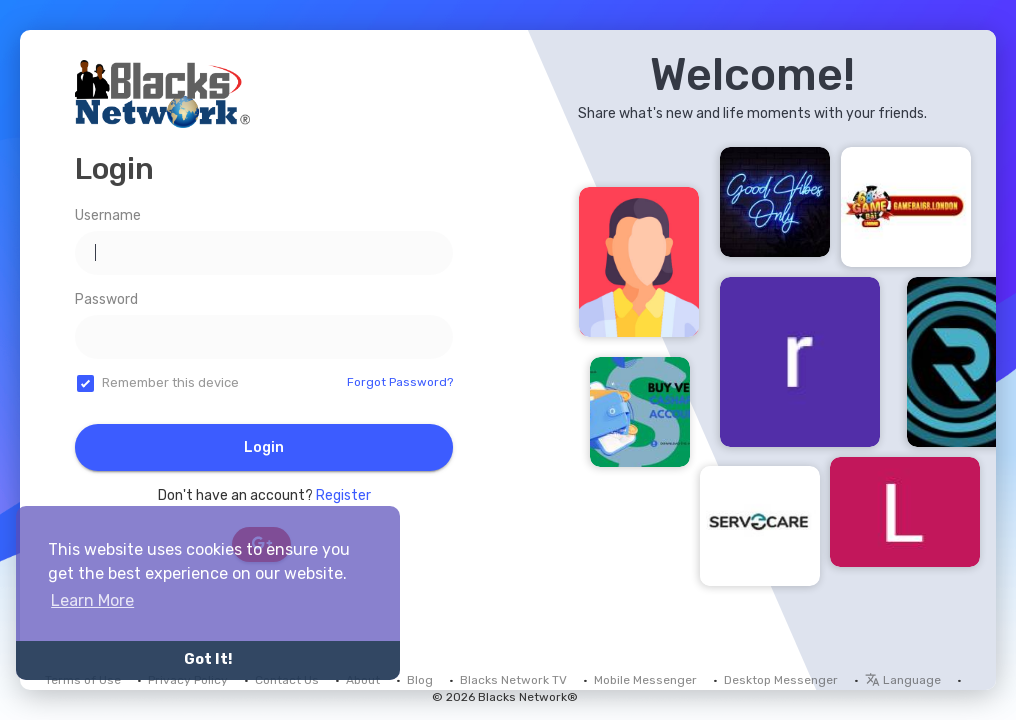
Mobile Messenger (645, 680)
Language (903, 680)
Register (343, 495)
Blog (420, 680)
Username (108, 215)
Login (264, 447)
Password (106, 299)
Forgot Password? (400, 382)
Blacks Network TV (513, 680)
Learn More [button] (92, 600)
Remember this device (170, 382)
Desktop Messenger (781, 680)
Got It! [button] (208, 659)
